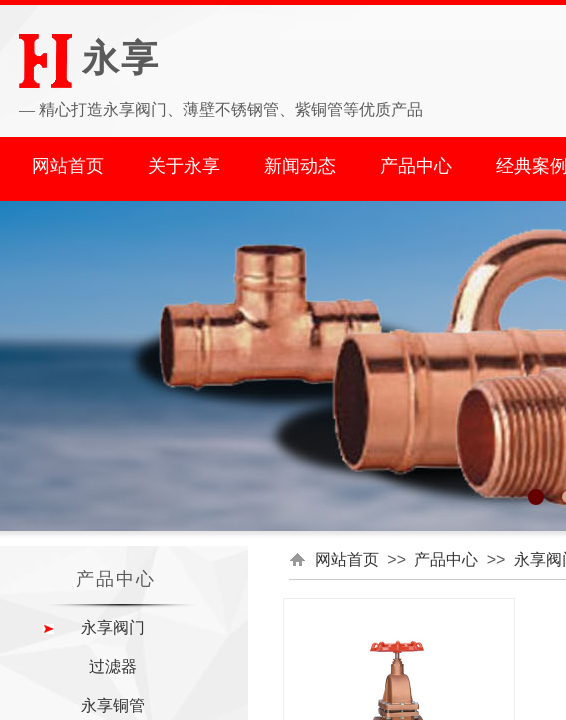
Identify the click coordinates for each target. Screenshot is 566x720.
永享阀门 (113, 627)
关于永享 (184, 166)
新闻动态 (300, 166)
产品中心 (416, 166)
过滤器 (113, 666)
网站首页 (68, 166)
